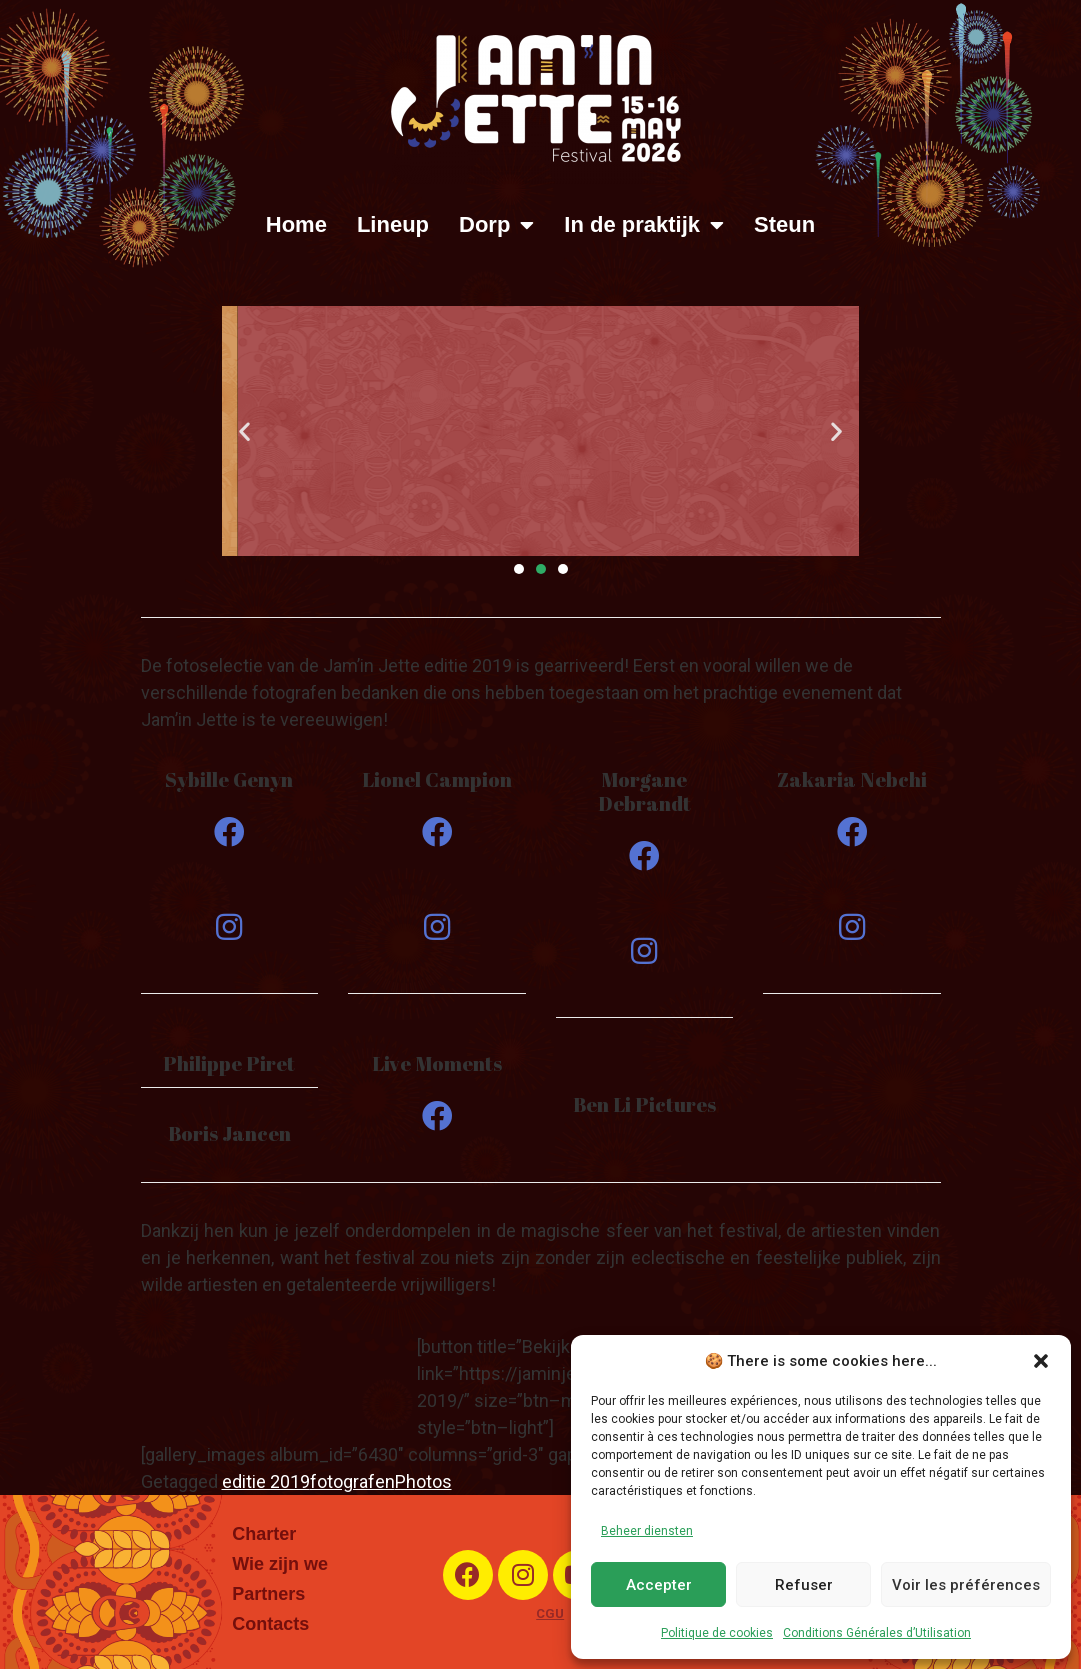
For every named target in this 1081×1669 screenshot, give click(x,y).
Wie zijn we (280, 1564)
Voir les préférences (966, 1585)
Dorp (496, 225)
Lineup (393, 224)
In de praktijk (644, 225)
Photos (423, 1481)
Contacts (270, 1624)
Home (296, 224)
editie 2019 (266, 1481)
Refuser (804, 1585)
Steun (784, 224)
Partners (268, 1594)
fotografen (352, 1481)
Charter (264, 1534)
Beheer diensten (647, 1531)
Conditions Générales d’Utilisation (877, 1633)
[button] (1041, 1361)
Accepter (659, 1585)
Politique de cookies (717, 1633)
